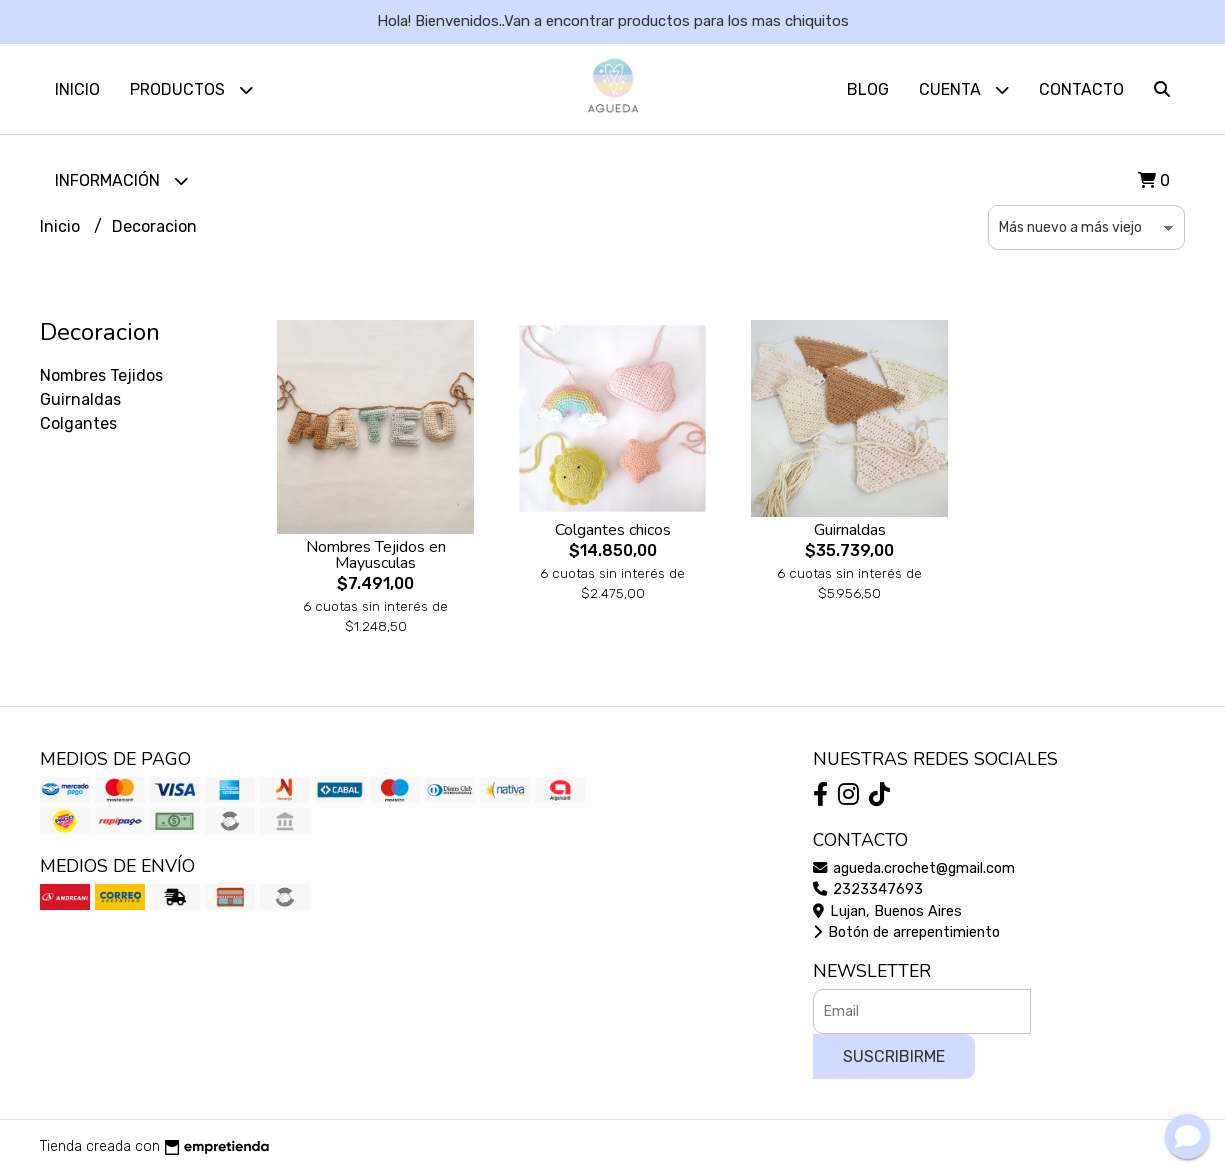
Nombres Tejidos (101, 375)
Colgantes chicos (613, 530)
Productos (191, 89)
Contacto (1081, 89)
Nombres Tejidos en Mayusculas (376, 555)
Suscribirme (894, 1056)
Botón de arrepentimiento (906, 932)
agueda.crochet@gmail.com (914, 868)
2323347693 (868, 889)
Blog (868, 89)
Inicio (77, 89)
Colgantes (78, 423)
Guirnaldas (80, 399)
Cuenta (964, 89)
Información (121, 180)
